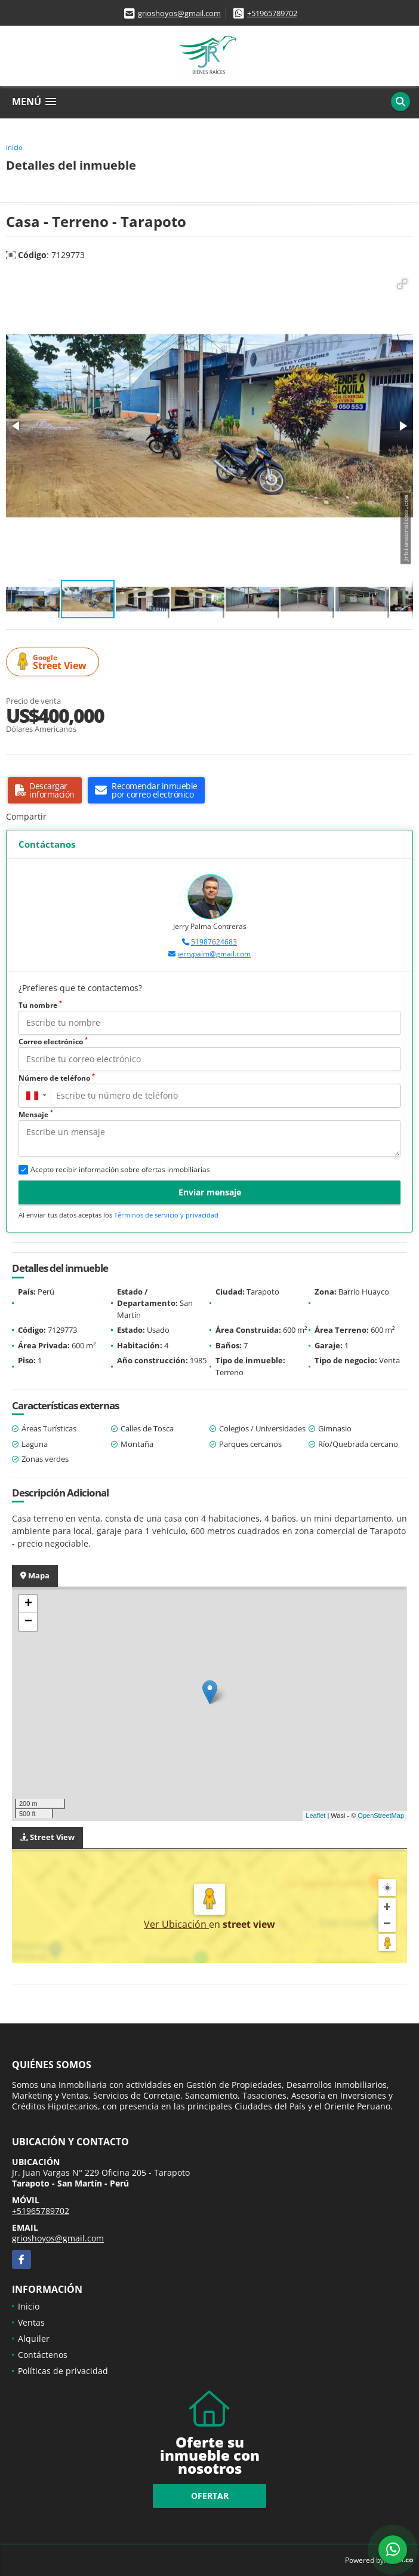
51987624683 (214, 942)
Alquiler (34, 2338)
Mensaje (36, 1114)
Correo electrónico (53, 1041)
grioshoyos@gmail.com (179, 13)
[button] (402, 283)
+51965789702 (272, 13)
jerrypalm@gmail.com (214, 954)
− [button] (28, 1622)
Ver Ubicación (176, 1924)
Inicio (14, 147)
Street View (54, 662)
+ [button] (28, 1604)
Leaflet (315, 1815)
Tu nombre (40, 1005)
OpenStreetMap (381, 1815)
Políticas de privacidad (63, 2370)
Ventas (31, 2322)
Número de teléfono (57, 1078)
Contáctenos (42, 2354)
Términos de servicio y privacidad (166, 1214)
